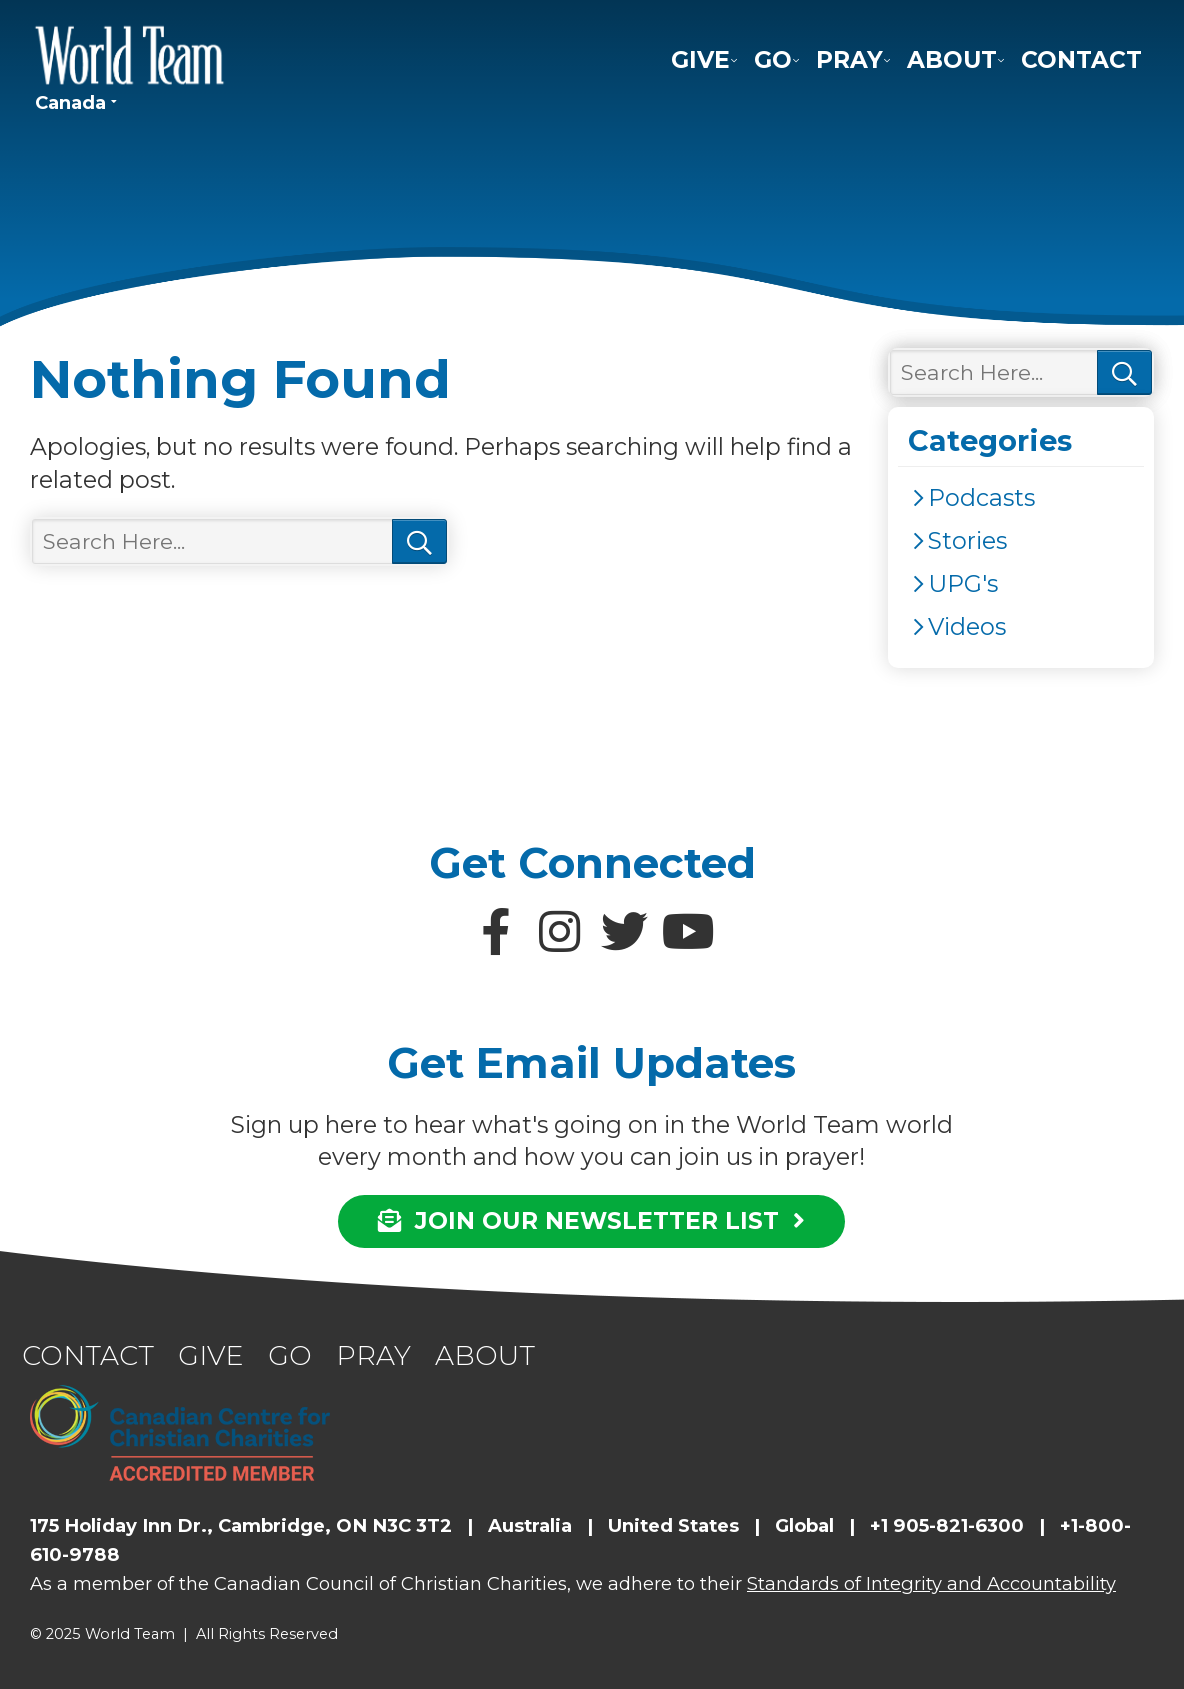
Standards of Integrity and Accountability (931, 1583)
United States (673, 1525)
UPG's (963, 583)
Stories (967, 540)
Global (804, 1525)
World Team (130, 55)
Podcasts (981, 497)
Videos (967, 626)
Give (700, 60)
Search (419, 542)
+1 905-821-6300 (947, 1525)
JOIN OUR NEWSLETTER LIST (591, 1220)
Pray (849, 60)
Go (773, 60)
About (952, 60)
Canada (70, 102)
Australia (530, 1525)
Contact (1081, 60)
